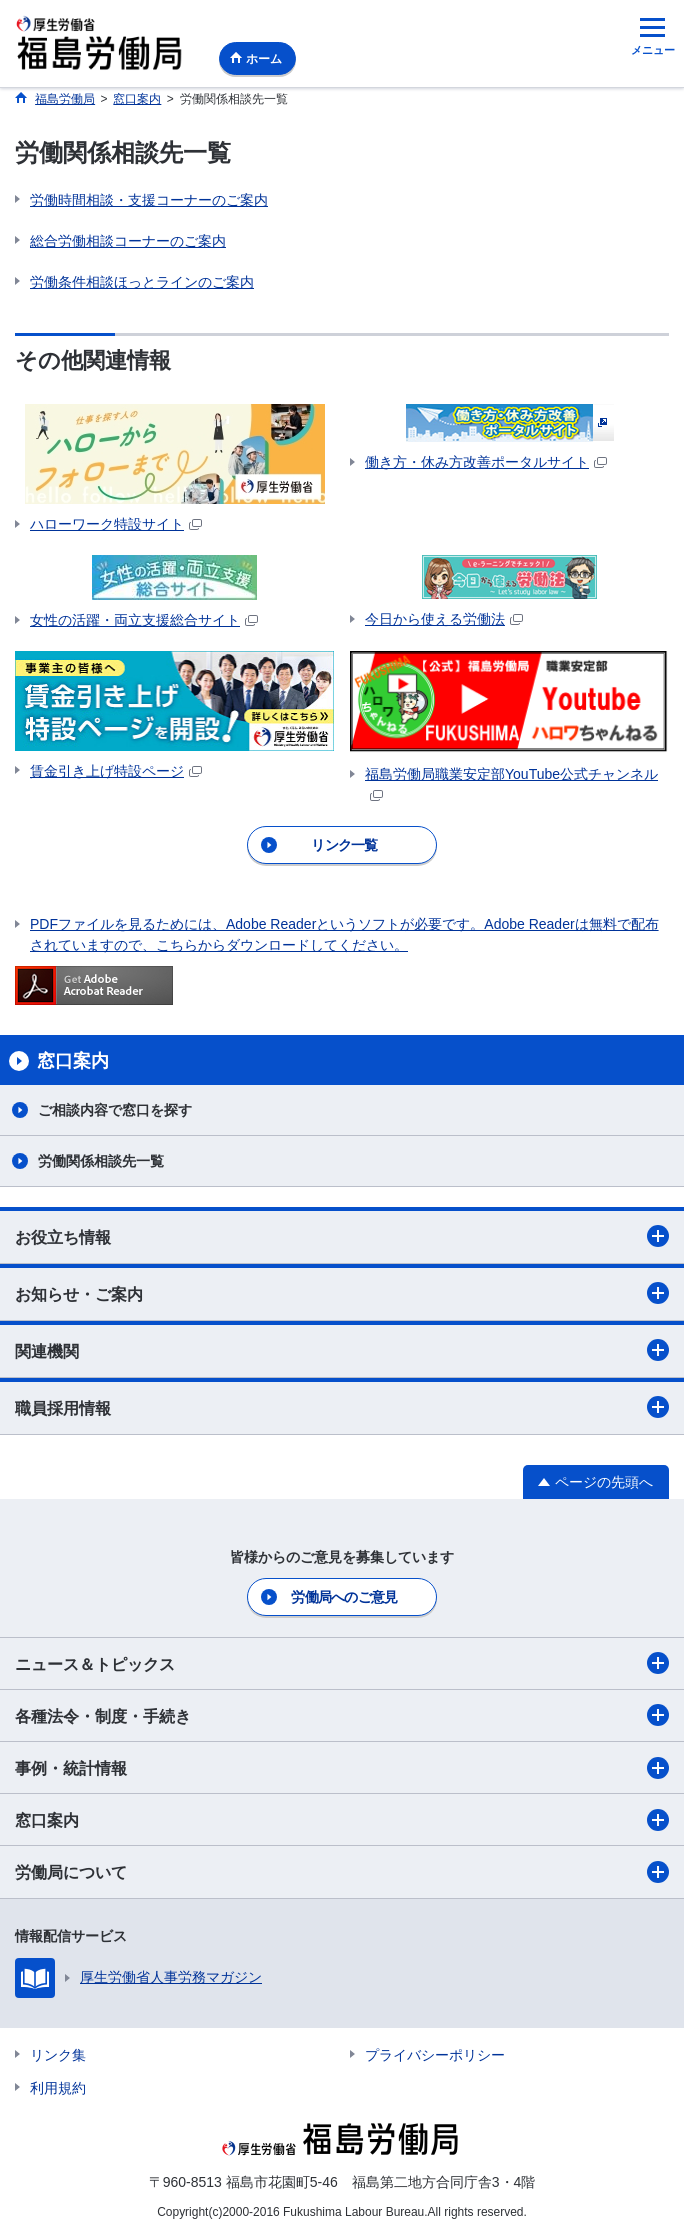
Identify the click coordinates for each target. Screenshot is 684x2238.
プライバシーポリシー (435, 2055)
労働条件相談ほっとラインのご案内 (142, 282)
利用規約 (58, 2088)
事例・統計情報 (342, 1768)
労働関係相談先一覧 (101, 1161)
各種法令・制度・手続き (342, 1715)
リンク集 (58, 2055)
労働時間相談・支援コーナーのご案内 (149, 200)
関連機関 (342, 1350)
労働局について (342, 1872)
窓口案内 (342, 1820)
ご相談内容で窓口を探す (115, 1110)
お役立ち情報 (342, 1236)
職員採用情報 (342, 1407)
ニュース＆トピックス (342, 1663)
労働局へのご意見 (344, 1597)
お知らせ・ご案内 (342, 1293)
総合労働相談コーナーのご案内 (128, 241)
